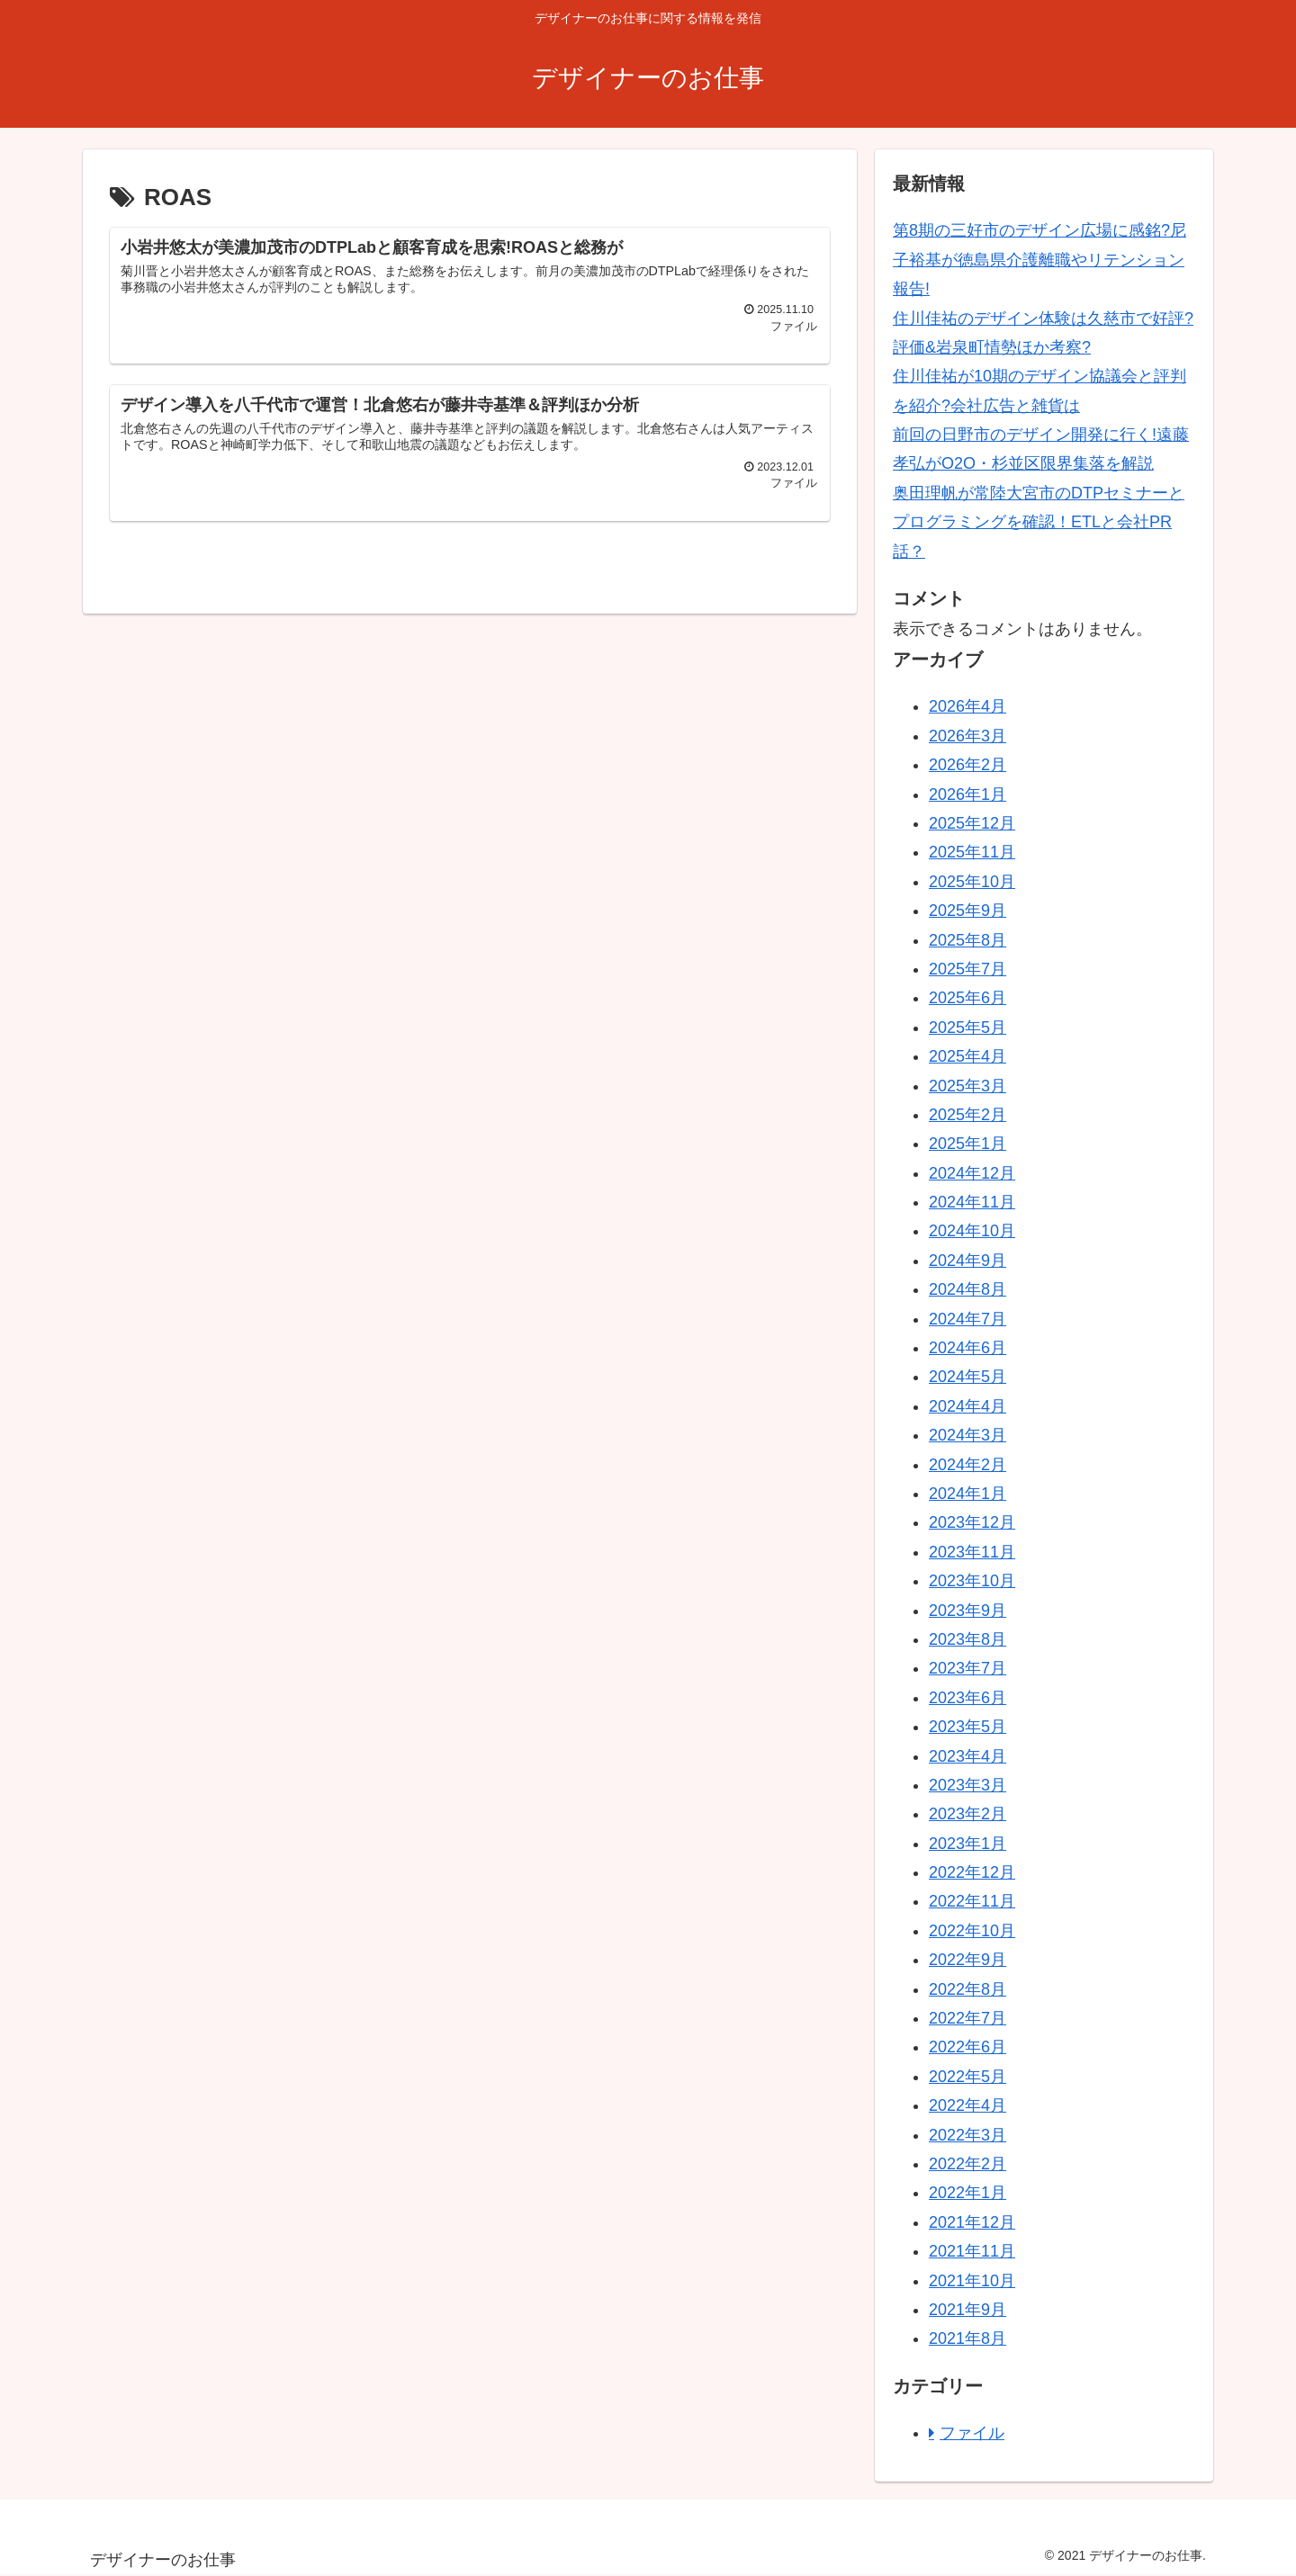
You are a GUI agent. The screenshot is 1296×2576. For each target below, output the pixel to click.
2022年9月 (967, 1960)
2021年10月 (972, 2281)
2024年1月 (967, 1494)
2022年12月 (972, 1872)
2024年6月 (967, 1348)
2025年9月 (967, 911)
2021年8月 (967, 2338)
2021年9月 (967, 2310)
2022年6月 (967, 2047)
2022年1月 (967, 2193)
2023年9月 (967, 1611)
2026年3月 (967, 736)
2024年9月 (967, 1261)
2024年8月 (967, 1289)
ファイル (972, 2433)
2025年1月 (967, 1144)
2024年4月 (967, 1406)
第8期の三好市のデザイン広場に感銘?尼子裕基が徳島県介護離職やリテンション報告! (1039, 259)
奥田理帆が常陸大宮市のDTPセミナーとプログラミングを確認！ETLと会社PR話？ (1038, 522)
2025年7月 (967, 969)
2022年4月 (967, 2105)
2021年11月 (972, 2251)
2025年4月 (967, 1056)
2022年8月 (967, 1989)
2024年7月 (967, 1319)
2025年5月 (967, 1028)
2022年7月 (967, 2018)
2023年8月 (967, 1639)
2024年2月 (967, 1465)
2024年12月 (972, 1173)
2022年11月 (972, 1901)
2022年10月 (972, 1931)
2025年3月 (967, 1086)
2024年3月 (967, 1435)
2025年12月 (972, 823)
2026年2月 (967, 765)
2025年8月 (967, 940)
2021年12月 (972, 2222)
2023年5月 (967, 1727)
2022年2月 (967, 2164)
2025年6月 (967, 998)
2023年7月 (967, 1668)
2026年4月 (967, 706)
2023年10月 (972, 1581)
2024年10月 (972, 1231)
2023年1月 (967, 1844)
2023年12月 (972, 1522)
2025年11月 (972, 852)
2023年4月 (967, 1756)
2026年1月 (967, 794)
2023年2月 (967, 1814)
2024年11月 (972, 1202)
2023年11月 (972, 1552)
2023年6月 (967, 1698)
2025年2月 (967, 1115)
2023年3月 (967, 1785)
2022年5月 (967, 2077)
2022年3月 (967, 2135)
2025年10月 (972, 882)
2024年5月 (967, 1377)
